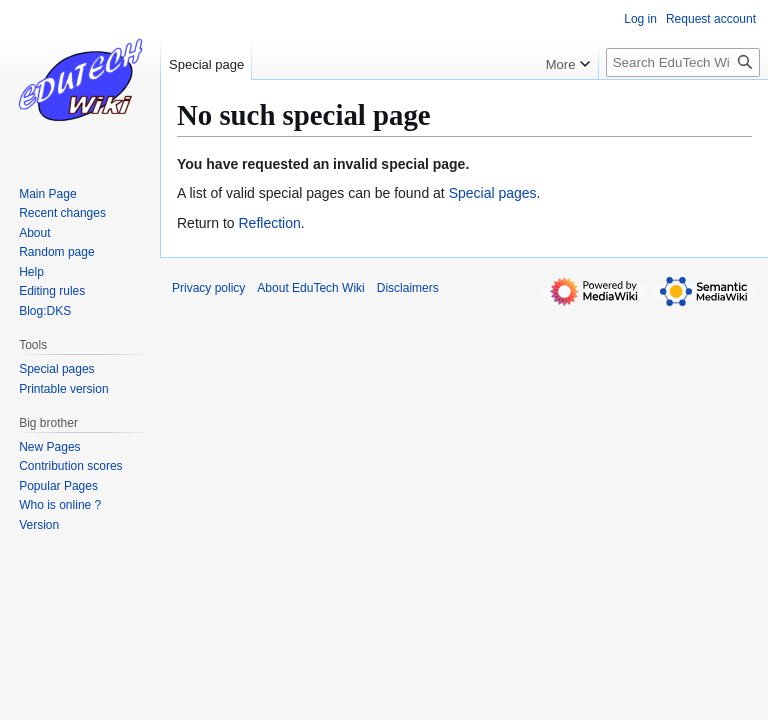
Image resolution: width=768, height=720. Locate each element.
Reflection (269, 223)
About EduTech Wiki (310, 288)
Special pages (493, 193)
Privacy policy (208, 288)
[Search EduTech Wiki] (683, 62)
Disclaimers (408, 288)
